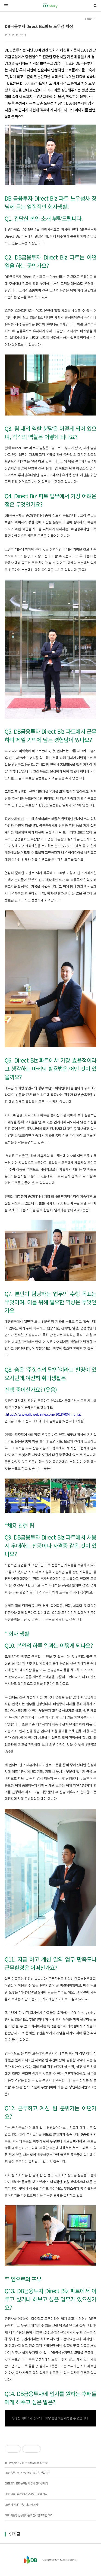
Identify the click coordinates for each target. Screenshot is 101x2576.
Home (88, 19)
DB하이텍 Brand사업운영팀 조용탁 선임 (26, 2494)
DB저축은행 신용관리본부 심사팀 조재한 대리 (29, 2515)
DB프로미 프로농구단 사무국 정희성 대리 (26, 2483)
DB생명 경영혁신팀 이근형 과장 (21, 2504)
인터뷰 (23, 2463)
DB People (11, 2463)
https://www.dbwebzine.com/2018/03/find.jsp (43, 1414)
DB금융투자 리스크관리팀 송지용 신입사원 (27, 2473)
